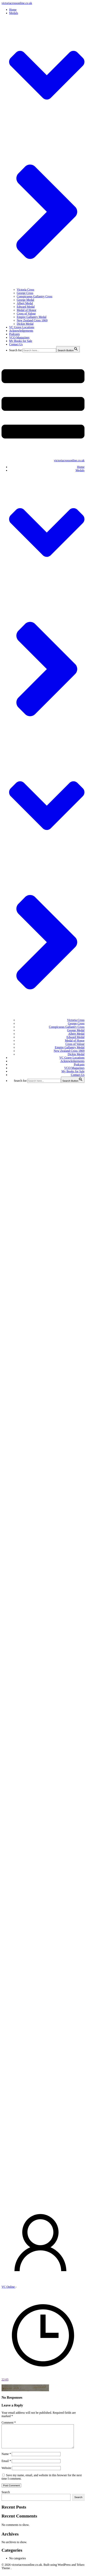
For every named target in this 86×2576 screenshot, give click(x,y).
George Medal (25, 299)
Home (13, 9)
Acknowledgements (21, 330)
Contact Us (16, 344)
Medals (46, 743)
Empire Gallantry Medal (31, 317)
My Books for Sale (20, 341)
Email (6, 2465)
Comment (9, 2422)
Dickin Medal (25, 323)
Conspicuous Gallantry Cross (34, 296)
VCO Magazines (19, 337)
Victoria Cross (25, 289)
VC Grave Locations (21, 327)
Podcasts (14, 334)
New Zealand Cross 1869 (32, 320)
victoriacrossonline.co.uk (17, 3)
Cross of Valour (26, 313)
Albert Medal (25, 303)
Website (6, 2472)
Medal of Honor (26, 310)
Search (6, 2496)
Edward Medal (26, 306)
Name (6, 2458)
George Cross (25, 293)
